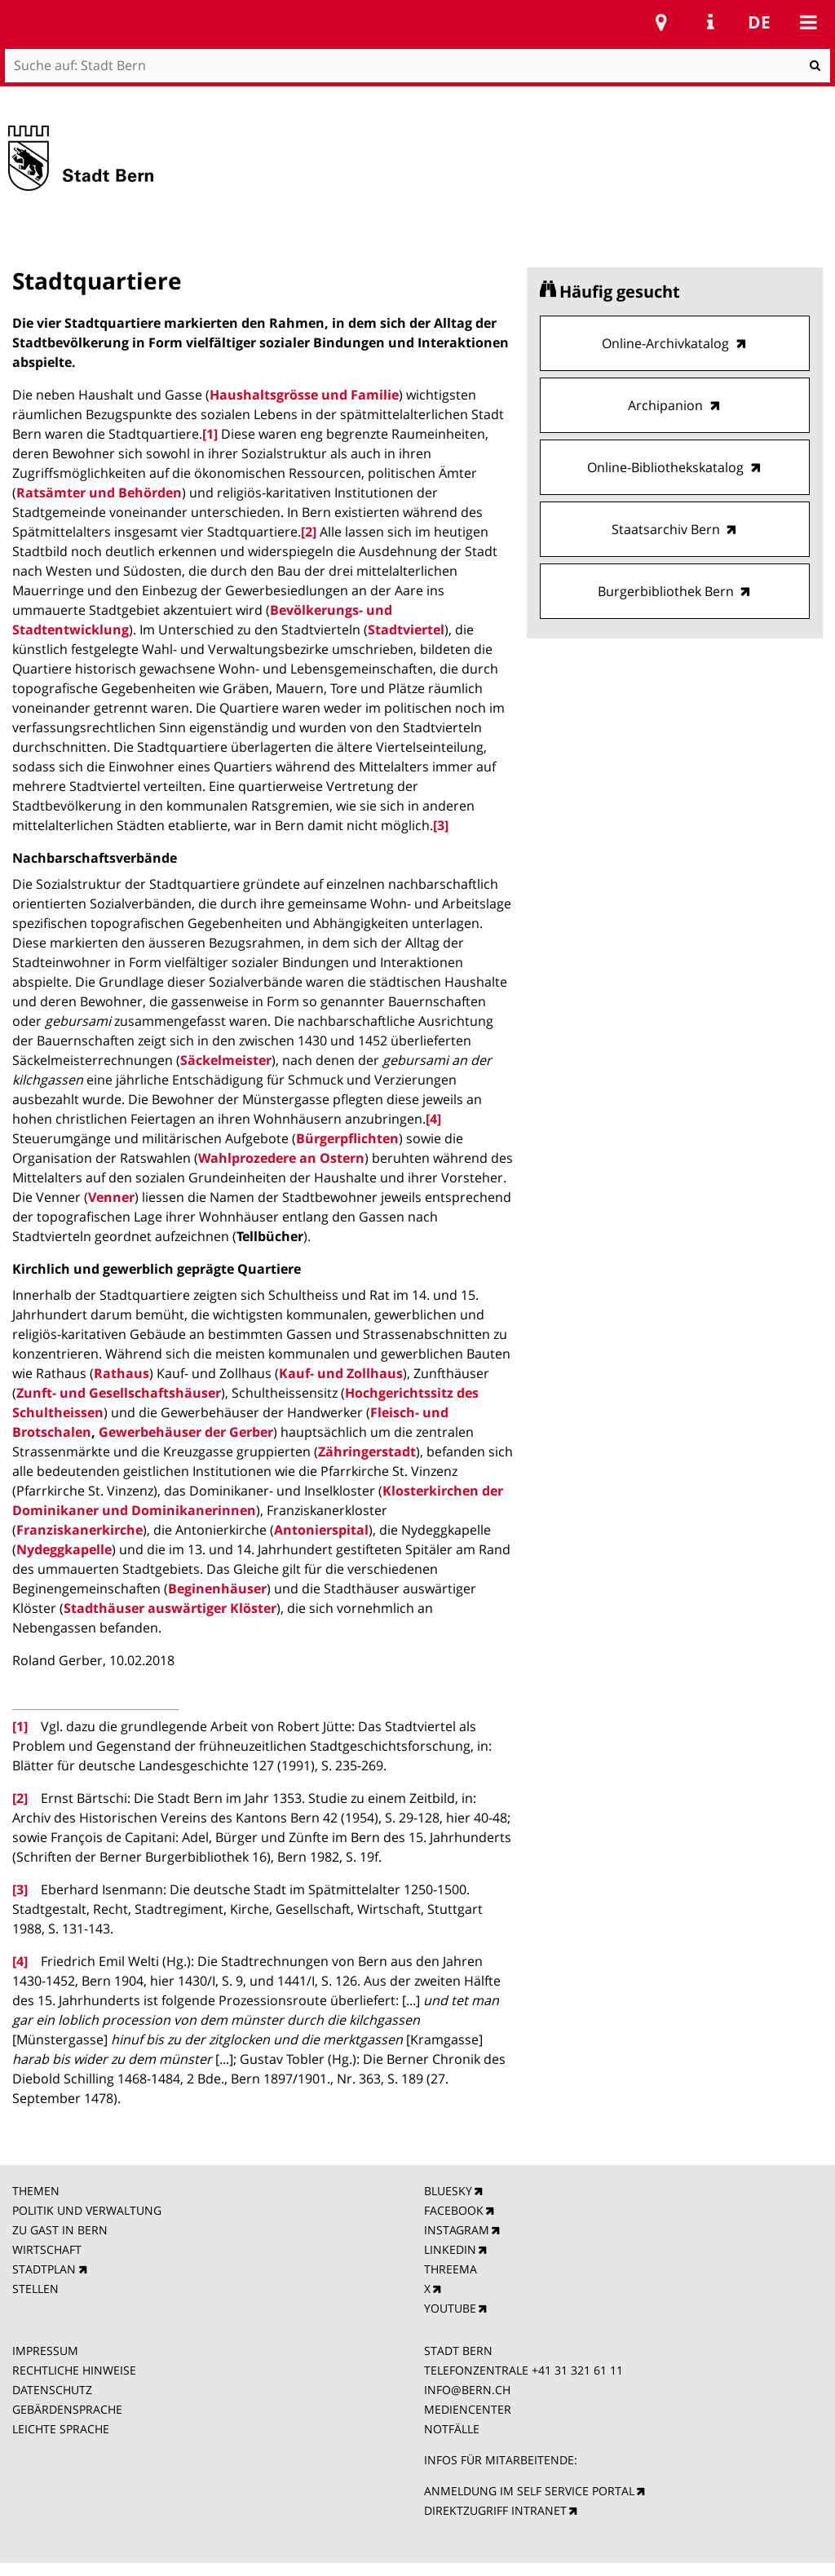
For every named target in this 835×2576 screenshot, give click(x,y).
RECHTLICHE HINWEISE (74, 2370)
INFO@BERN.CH (467, 2389)
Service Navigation (710, 22)
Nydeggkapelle (64, 1549)
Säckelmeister (226, 1060)
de (759, 22)
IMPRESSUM (45, 2350)
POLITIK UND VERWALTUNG (86, 2210)
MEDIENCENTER (467, 2409)
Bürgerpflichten (347, 1138)
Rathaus (121, 1373)
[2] (308, 532)
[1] (210, 434)
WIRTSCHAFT (47, 2249)
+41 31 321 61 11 (577, 2370)
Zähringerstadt (367, 1451)
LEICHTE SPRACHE (60, 2429)
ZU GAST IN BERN (60, 2230)
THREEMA (450, 2269)
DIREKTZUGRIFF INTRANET (495, 2510)
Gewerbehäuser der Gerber (186, 1432)
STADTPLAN (44, 2269)
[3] (440, 825)
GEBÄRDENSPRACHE (67, 2409)
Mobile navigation (808, 22)
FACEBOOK (454, 2210)
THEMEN (36, 2190)
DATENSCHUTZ (52, 2389)
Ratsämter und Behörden (99, 493)
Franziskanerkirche (79, 1530)
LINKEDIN (450, 2249)
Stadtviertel (406, 629)
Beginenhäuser (217, 1588)
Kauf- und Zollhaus (341, 1373)
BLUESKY (448, 2190)
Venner (111, 1197)
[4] (433, 1119)
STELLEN (35, 2288)
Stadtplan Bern (661, 22)
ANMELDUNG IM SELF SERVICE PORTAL (529, 2491)
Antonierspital (321, 1530)
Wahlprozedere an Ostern (281, 1158)
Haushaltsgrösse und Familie (304, 395)
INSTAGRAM (456, 2230)
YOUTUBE (450, 2308)
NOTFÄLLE (451, 2429)
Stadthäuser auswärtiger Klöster (170, 1608)
